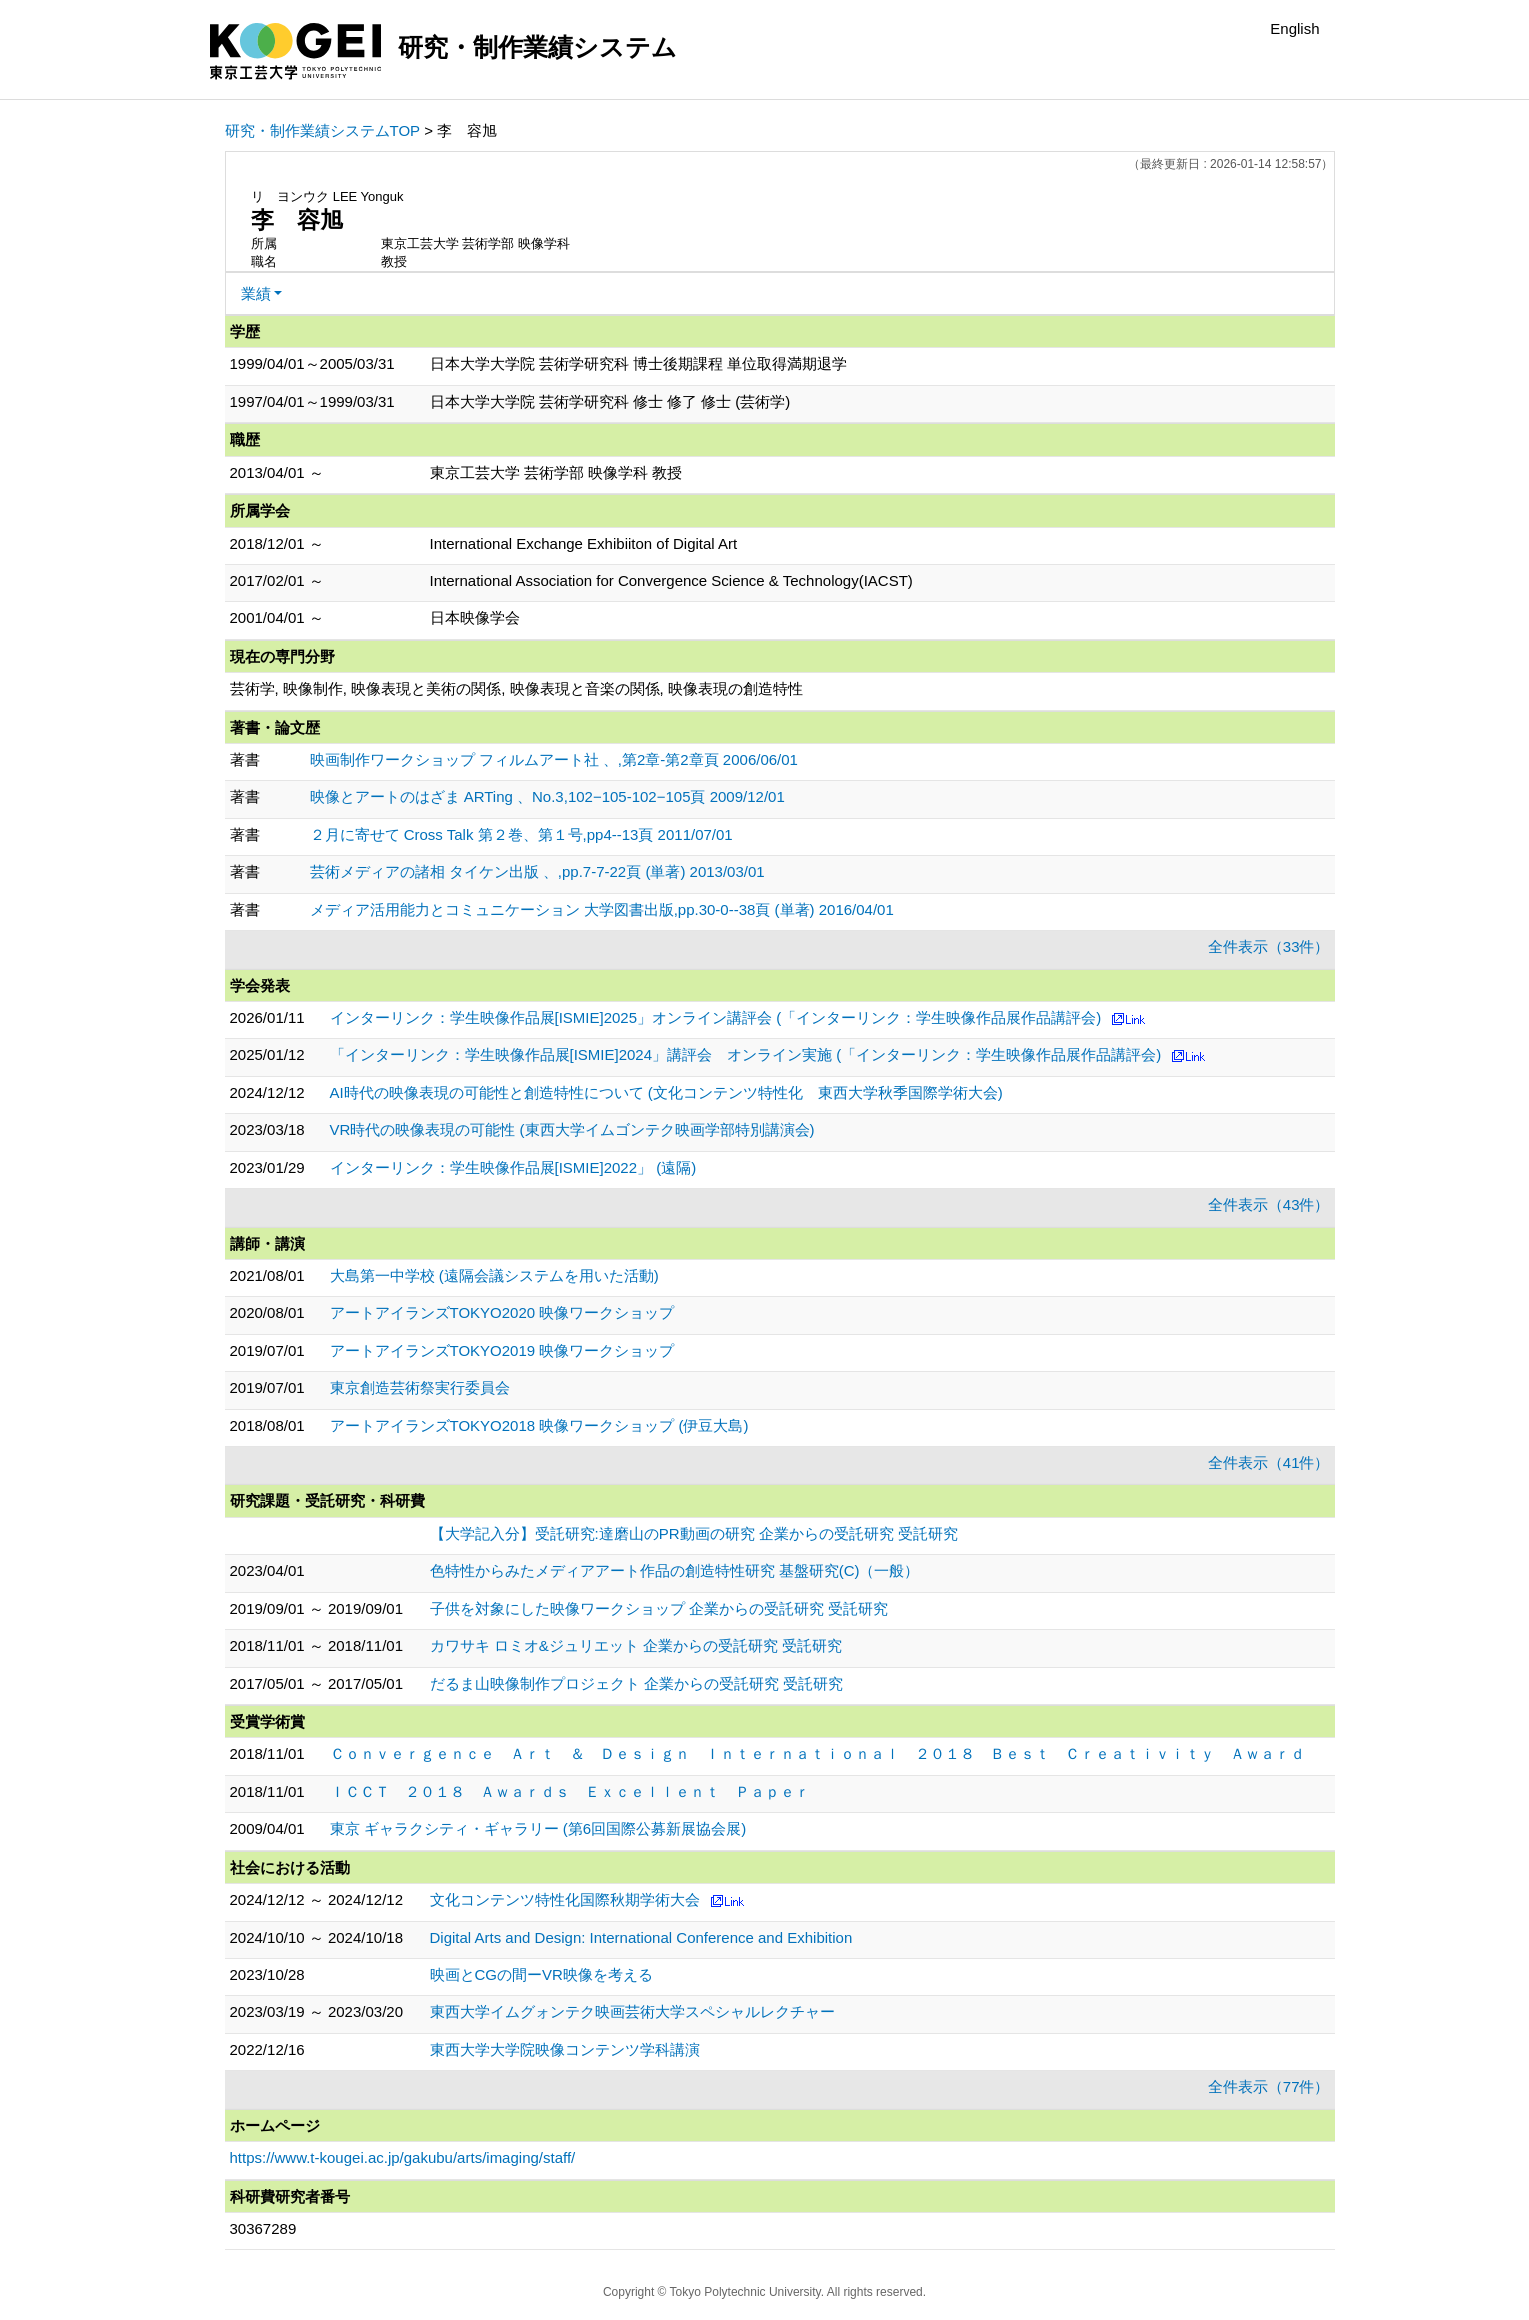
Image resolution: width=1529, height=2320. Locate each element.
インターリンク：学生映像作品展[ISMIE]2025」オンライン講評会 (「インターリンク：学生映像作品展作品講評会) (716, 1017)
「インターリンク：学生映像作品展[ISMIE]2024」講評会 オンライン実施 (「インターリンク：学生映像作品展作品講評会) (746, 1054)
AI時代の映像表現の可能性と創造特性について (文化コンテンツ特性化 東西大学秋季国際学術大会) (666, 1092)
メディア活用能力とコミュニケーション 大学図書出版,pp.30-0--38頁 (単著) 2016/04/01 (602, 909)
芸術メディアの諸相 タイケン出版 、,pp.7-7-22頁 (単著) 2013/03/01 (537, 871)
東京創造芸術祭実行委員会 (420, 1387)
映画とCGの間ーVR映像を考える (541, 1974)
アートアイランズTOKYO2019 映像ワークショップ (502, 1350)
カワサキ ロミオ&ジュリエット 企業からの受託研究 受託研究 (636, 1645)
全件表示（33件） (1269, 946)
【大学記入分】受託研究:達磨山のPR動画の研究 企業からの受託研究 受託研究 (694, 1533)
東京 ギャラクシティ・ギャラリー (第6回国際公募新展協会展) (538, 1828)
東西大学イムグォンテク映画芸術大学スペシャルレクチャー (632, 2011)
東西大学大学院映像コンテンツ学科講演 (565, 2049)
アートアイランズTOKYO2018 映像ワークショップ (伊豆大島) (539, 1425)
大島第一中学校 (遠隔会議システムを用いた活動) (494, 1275)
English (1294, 28)
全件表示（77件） (1269, 2086)
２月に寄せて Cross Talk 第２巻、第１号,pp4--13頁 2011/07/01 (521, 834)
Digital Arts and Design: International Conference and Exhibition (641, 1937)
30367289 (263, 2228)
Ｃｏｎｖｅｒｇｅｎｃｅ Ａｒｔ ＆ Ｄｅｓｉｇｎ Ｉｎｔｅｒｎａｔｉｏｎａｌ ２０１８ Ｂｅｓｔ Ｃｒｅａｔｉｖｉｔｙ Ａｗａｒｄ (817, 1753)
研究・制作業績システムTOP (323, 130)
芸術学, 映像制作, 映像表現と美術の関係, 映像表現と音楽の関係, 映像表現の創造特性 (516, 688)
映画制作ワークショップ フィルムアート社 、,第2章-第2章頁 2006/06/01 (554, 759)
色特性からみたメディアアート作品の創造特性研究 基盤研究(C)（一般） (675, 1570)
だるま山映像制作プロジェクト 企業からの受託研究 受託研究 (636, 1683)
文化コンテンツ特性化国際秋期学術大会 (565, 1899)
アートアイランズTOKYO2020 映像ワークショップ (502, 1312)
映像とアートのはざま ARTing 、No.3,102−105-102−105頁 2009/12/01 (547, 796)
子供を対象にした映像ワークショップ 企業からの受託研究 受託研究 (659, 1608)
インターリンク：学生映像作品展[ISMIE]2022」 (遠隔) (513, 1167)
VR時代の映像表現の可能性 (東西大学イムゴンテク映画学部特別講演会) (572, 1129)
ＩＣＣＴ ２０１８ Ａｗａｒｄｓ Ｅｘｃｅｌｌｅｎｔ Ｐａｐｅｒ (570, 1791)
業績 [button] (256, 293)
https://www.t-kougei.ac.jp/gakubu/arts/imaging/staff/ (403, 2157)
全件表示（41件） (1269, 1462)
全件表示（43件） (1269, 1204)
